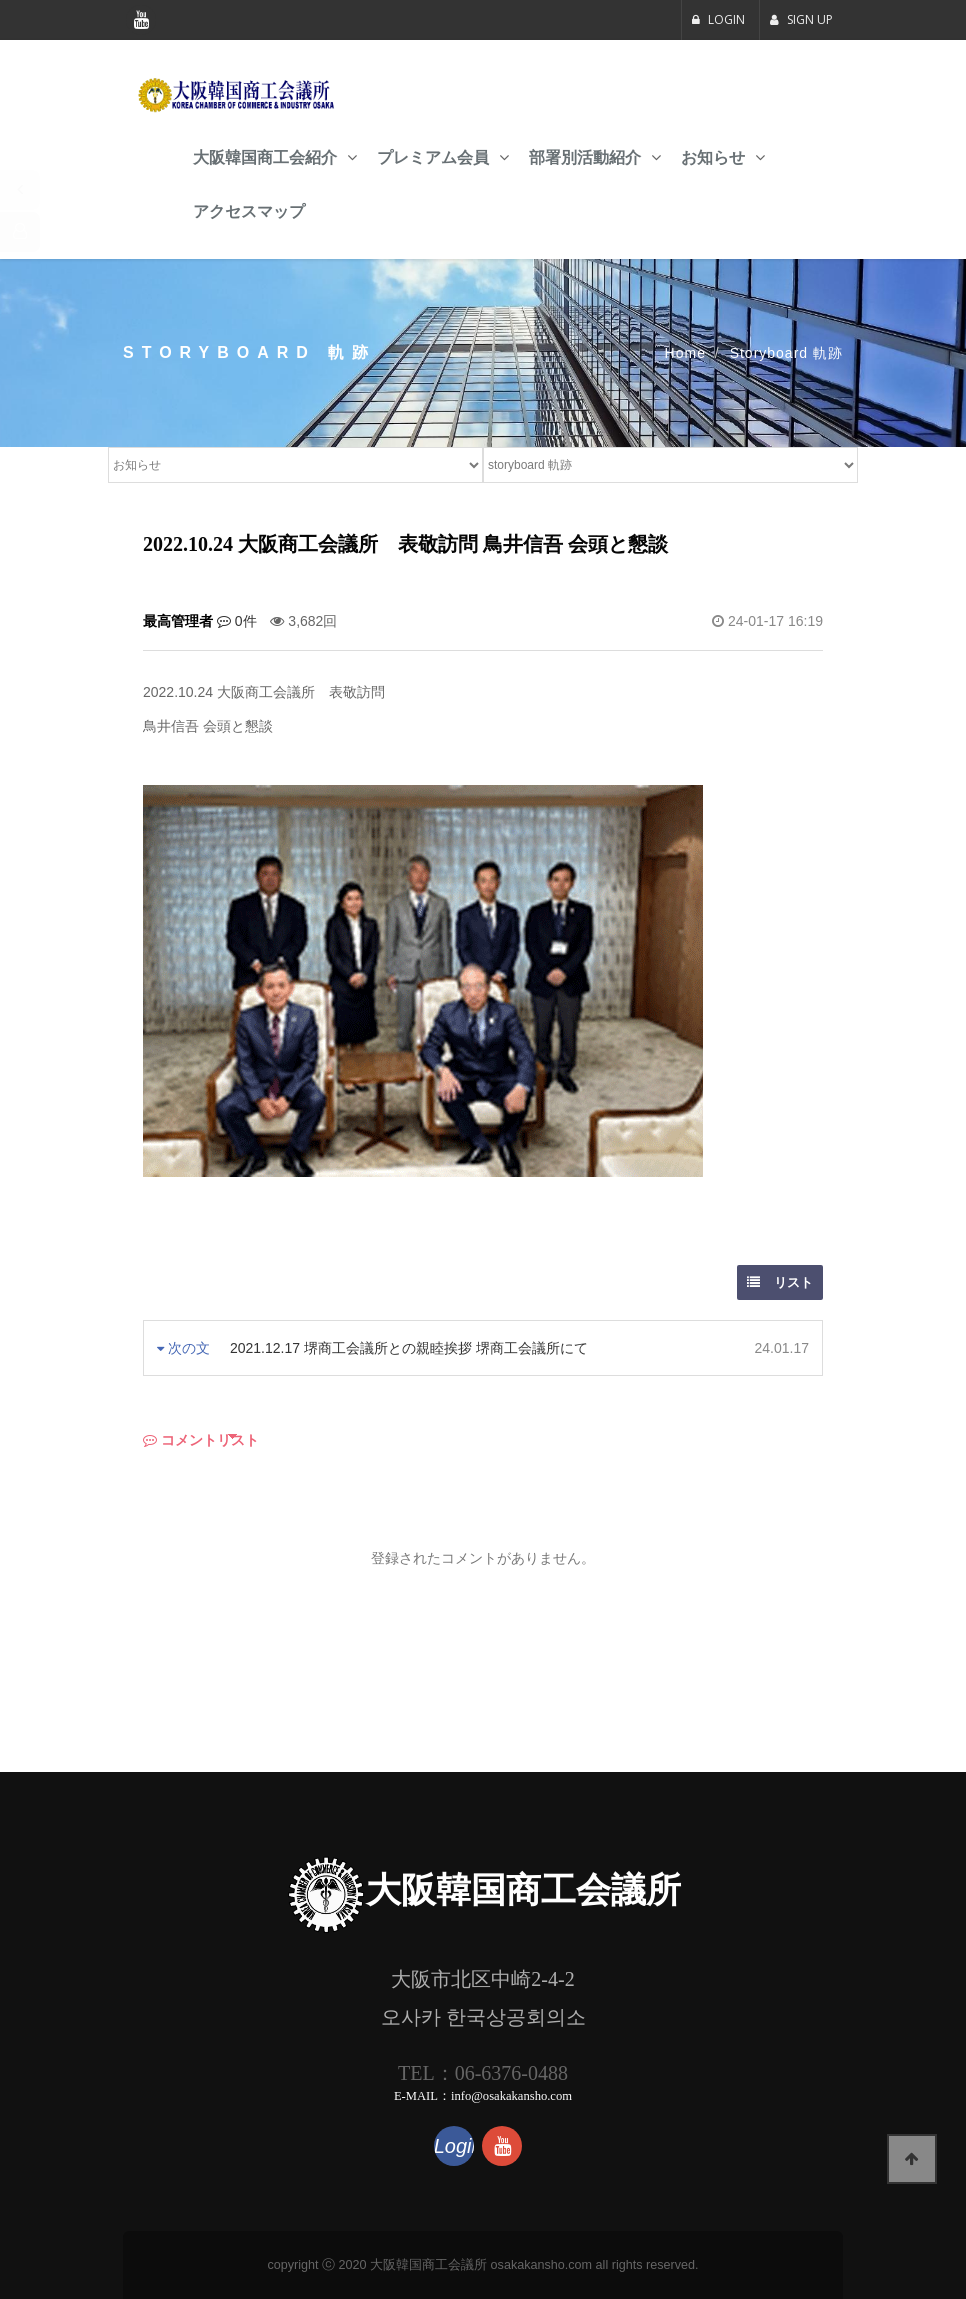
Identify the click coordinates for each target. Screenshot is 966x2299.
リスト (780, 1282)
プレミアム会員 (433, 157)
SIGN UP (801, 19)
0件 (237, 621)
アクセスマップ (249, 211)
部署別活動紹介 (585, 157)
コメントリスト (201, 1440)
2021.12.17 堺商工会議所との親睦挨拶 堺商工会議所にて (409, 1348)
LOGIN (718, 19)
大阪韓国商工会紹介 (265, 157)
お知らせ (713, 157)
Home (685, 353)
